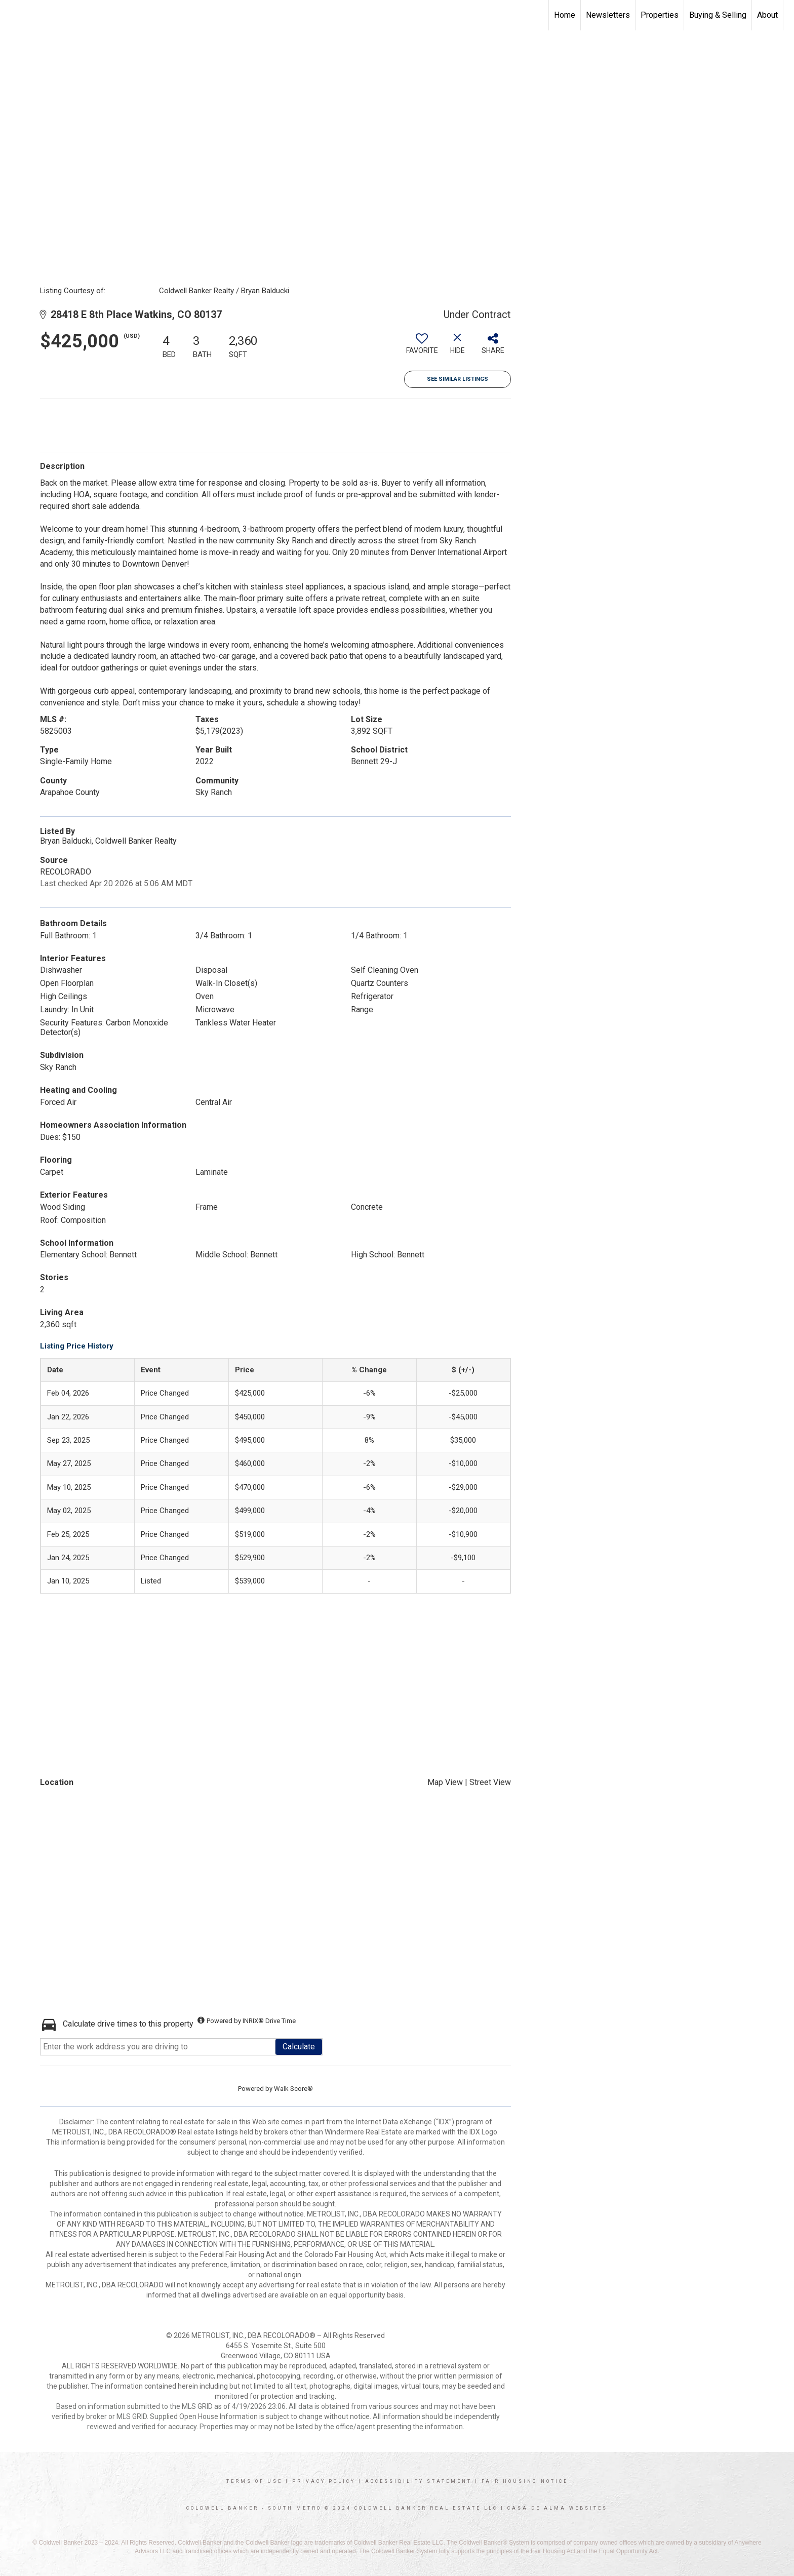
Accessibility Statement (418, 2481)
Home (564, 15)
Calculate (299, 2046)
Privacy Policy (323, 2481)
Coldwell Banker (222, 2508)
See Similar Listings (457, 379)
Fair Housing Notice (525, 2481)
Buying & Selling (717, 15)
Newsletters (608, 15)
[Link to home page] (13, 15)
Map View (445, 1782)
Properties (660, 15)
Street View (490, 1782)
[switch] (422, 347)
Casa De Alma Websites (557, 2508)
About (767, 15)
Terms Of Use (254, 2481)
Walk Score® (293, 2088)
